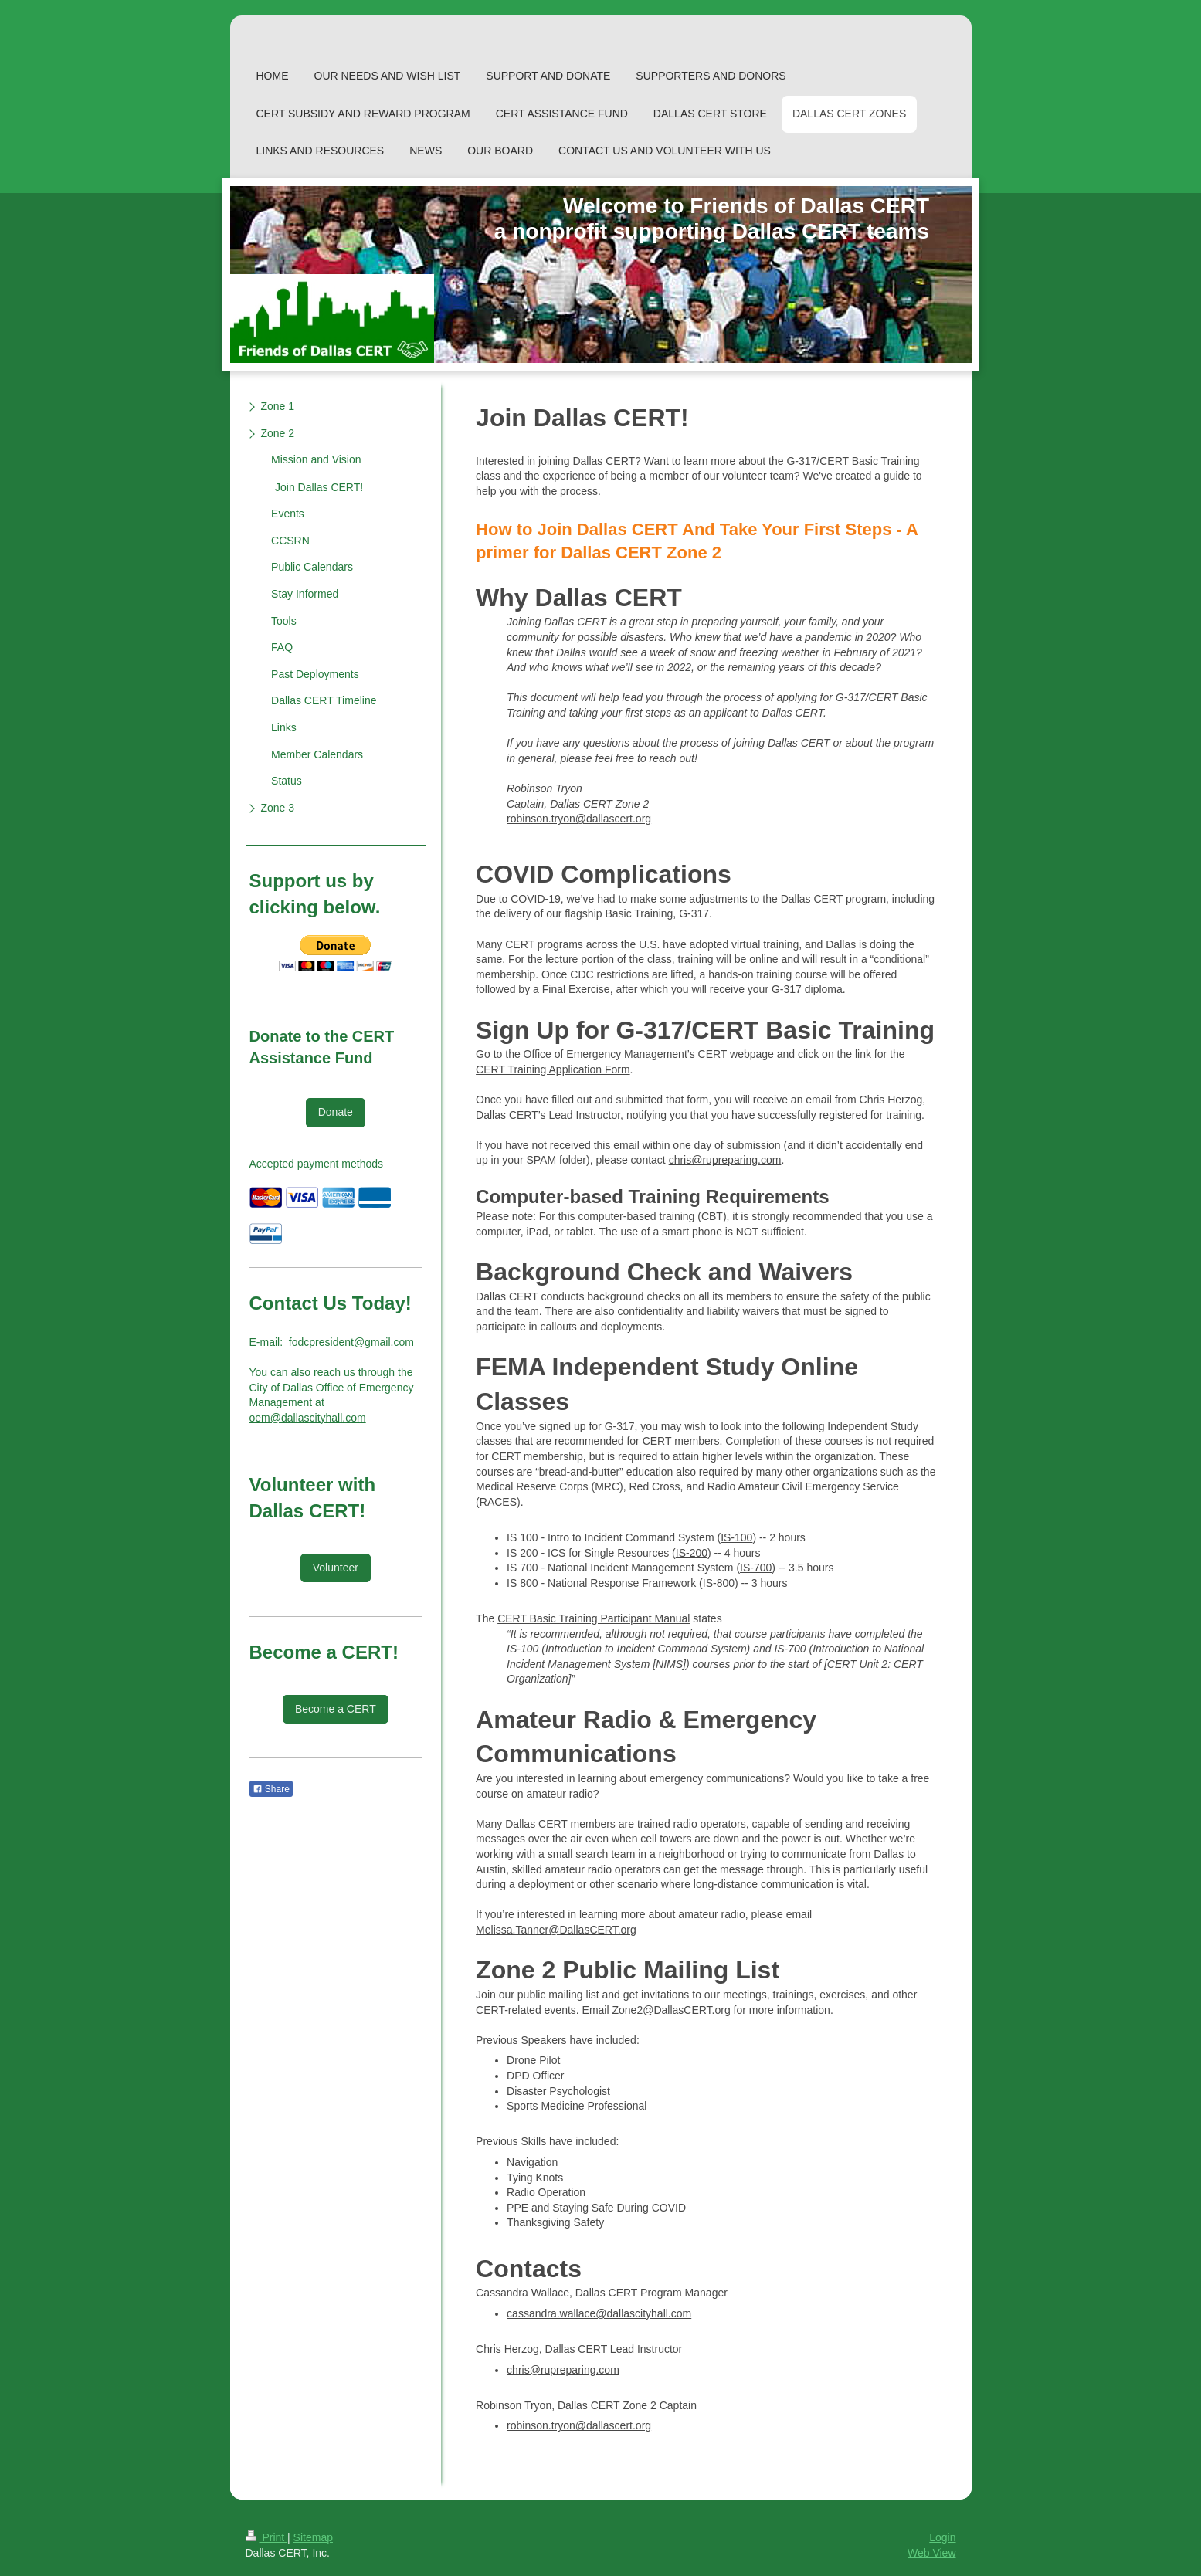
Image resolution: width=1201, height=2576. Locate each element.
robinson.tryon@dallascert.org (579, 818)
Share (271, 1789)
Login (942, 2537)
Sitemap (313, 2537)
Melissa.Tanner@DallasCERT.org (556, 1930)
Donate (335, 1112)
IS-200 (691, 1553)
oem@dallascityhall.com (307, 1418)
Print (267, 2537)
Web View (932, 2553)
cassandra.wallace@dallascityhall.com (599, 2313)
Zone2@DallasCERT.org (671, 2010)
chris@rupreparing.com (725, 1160)
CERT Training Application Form (552, 1069)
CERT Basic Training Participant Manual (593, 1618)
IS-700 (756, 1567)
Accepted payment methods (316, 1164)
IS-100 (736, 1537)
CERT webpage (736, 1054)
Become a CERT (335, 1709)
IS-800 (719, 1583)
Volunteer (335, 1567)
